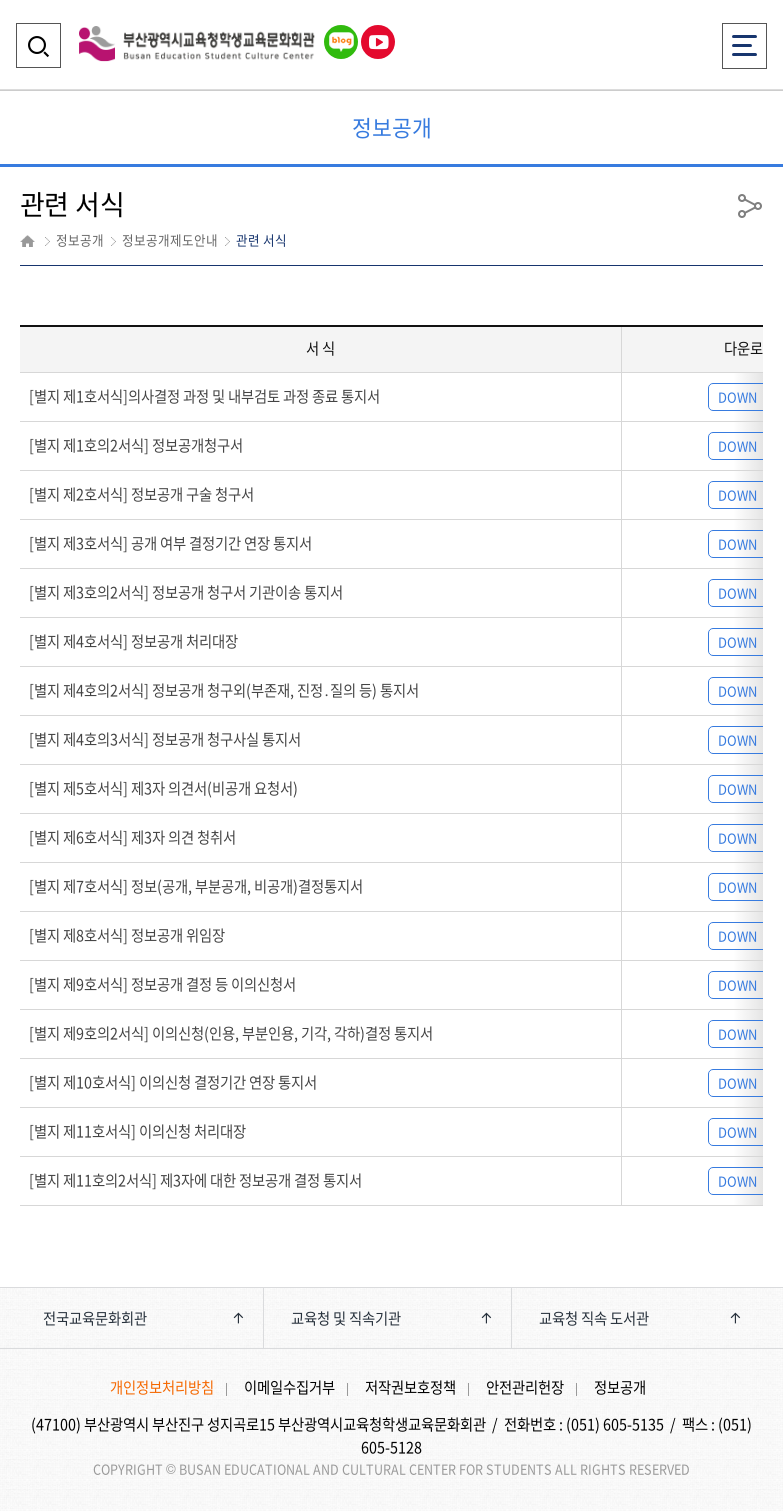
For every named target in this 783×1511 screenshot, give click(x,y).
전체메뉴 (744, 39)
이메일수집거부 (289, 1387)
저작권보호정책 (410, 1387)
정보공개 (620, 1387)
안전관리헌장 (525, 1387)
